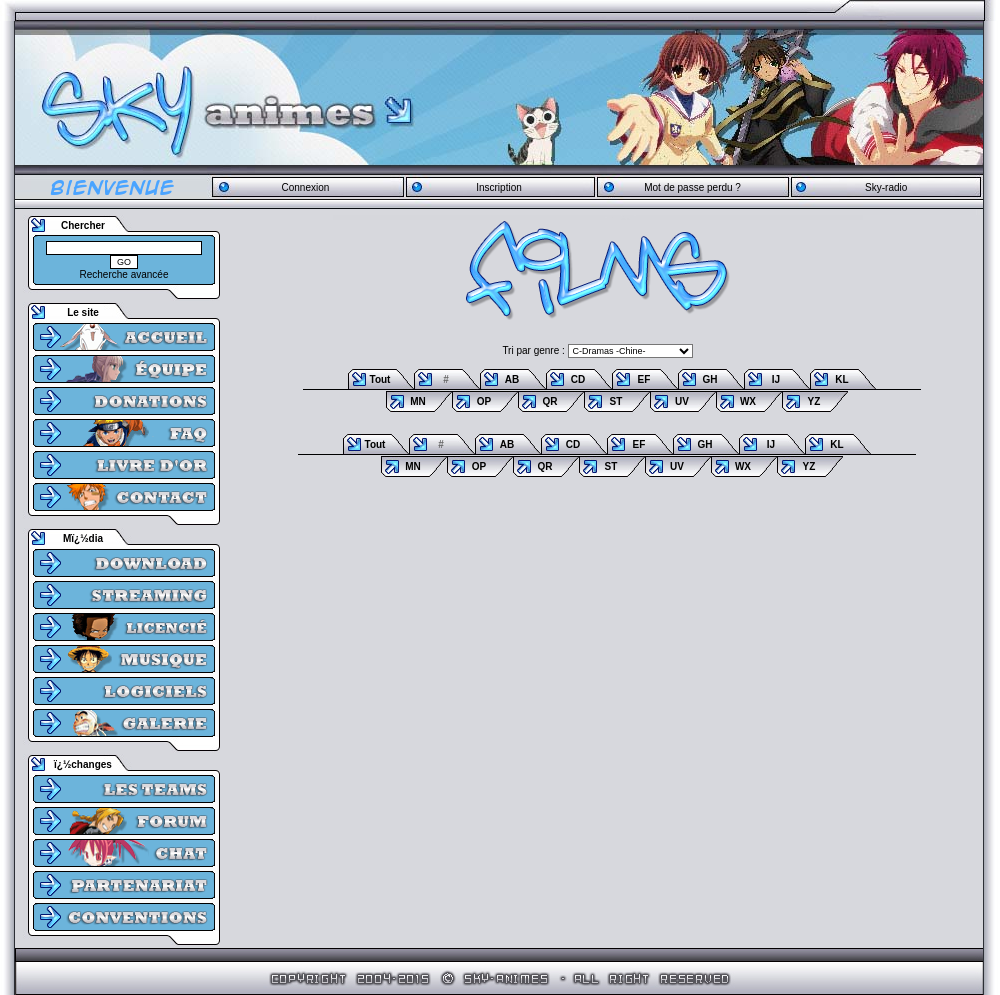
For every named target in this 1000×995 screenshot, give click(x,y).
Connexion (305, 187)
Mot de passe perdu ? (692, 187)
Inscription (499, 187)
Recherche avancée (124, 274)
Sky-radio (886, 187)
